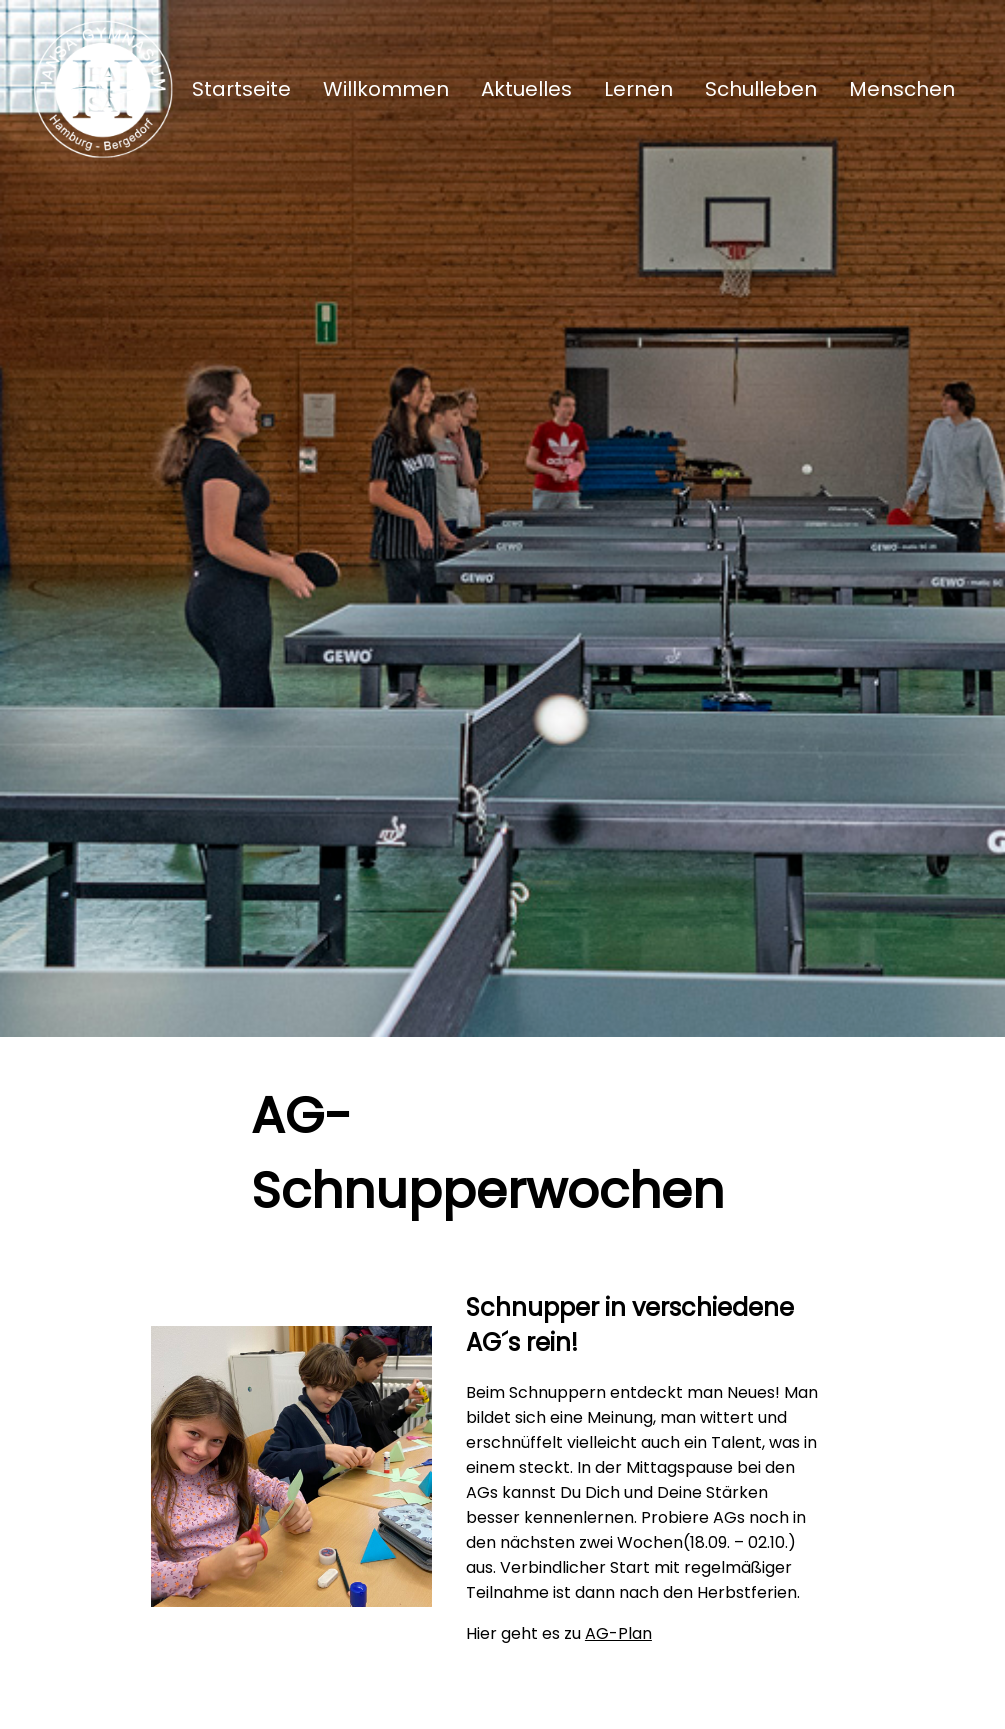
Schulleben (761, 89)
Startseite (241, 89)
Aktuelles (526, 89)
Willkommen (386, 89)
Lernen (638, 89)
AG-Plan (618, 1633)
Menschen (902, 89)
